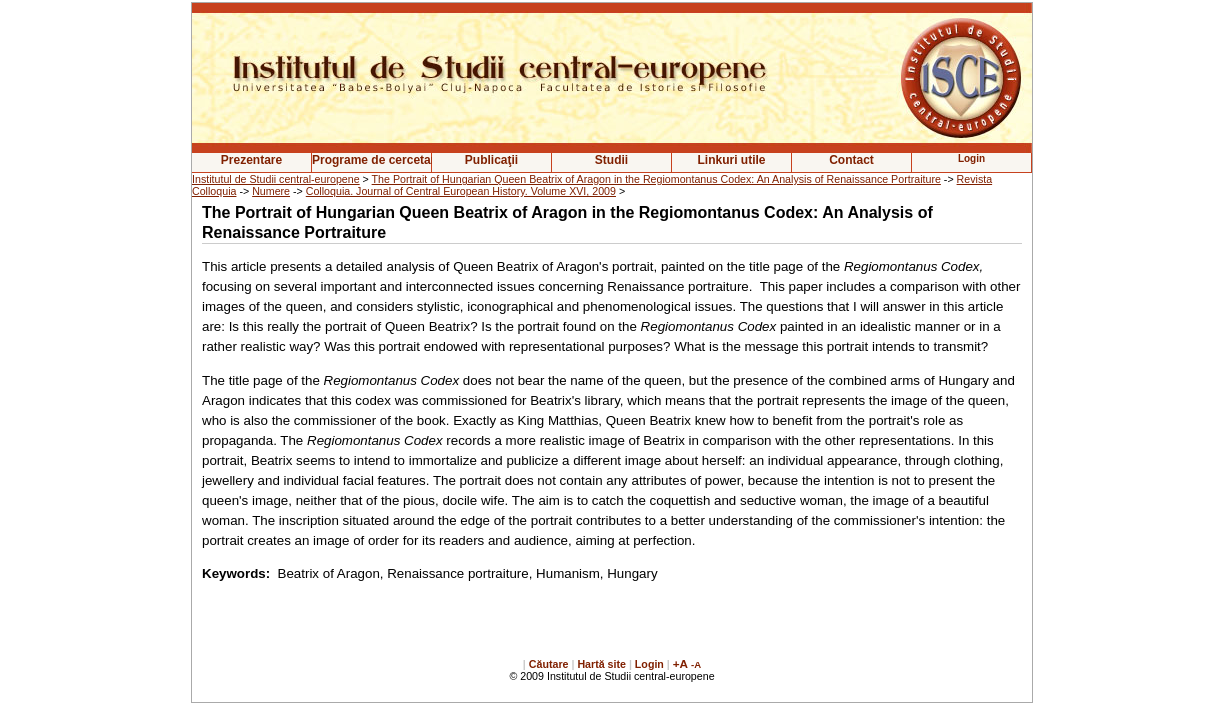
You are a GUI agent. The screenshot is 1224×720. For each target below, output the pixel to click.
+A (680, 663)
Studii (611, 160)
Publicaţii (491, 160)
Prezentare (251, 160)
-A (696, 664)
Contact (851, 160)
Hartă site (601, 664)
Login (649, 664)
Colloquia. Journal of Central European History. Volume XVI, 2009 (461, 191)
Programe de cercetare (371, 160)
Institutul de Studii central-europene (276, 179)
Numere (271, 191)
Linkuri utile (731, 160)
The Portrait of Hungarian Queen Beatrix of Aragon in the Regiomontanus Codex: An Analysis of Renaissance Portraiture (656, 179)
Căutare (549, 664)
